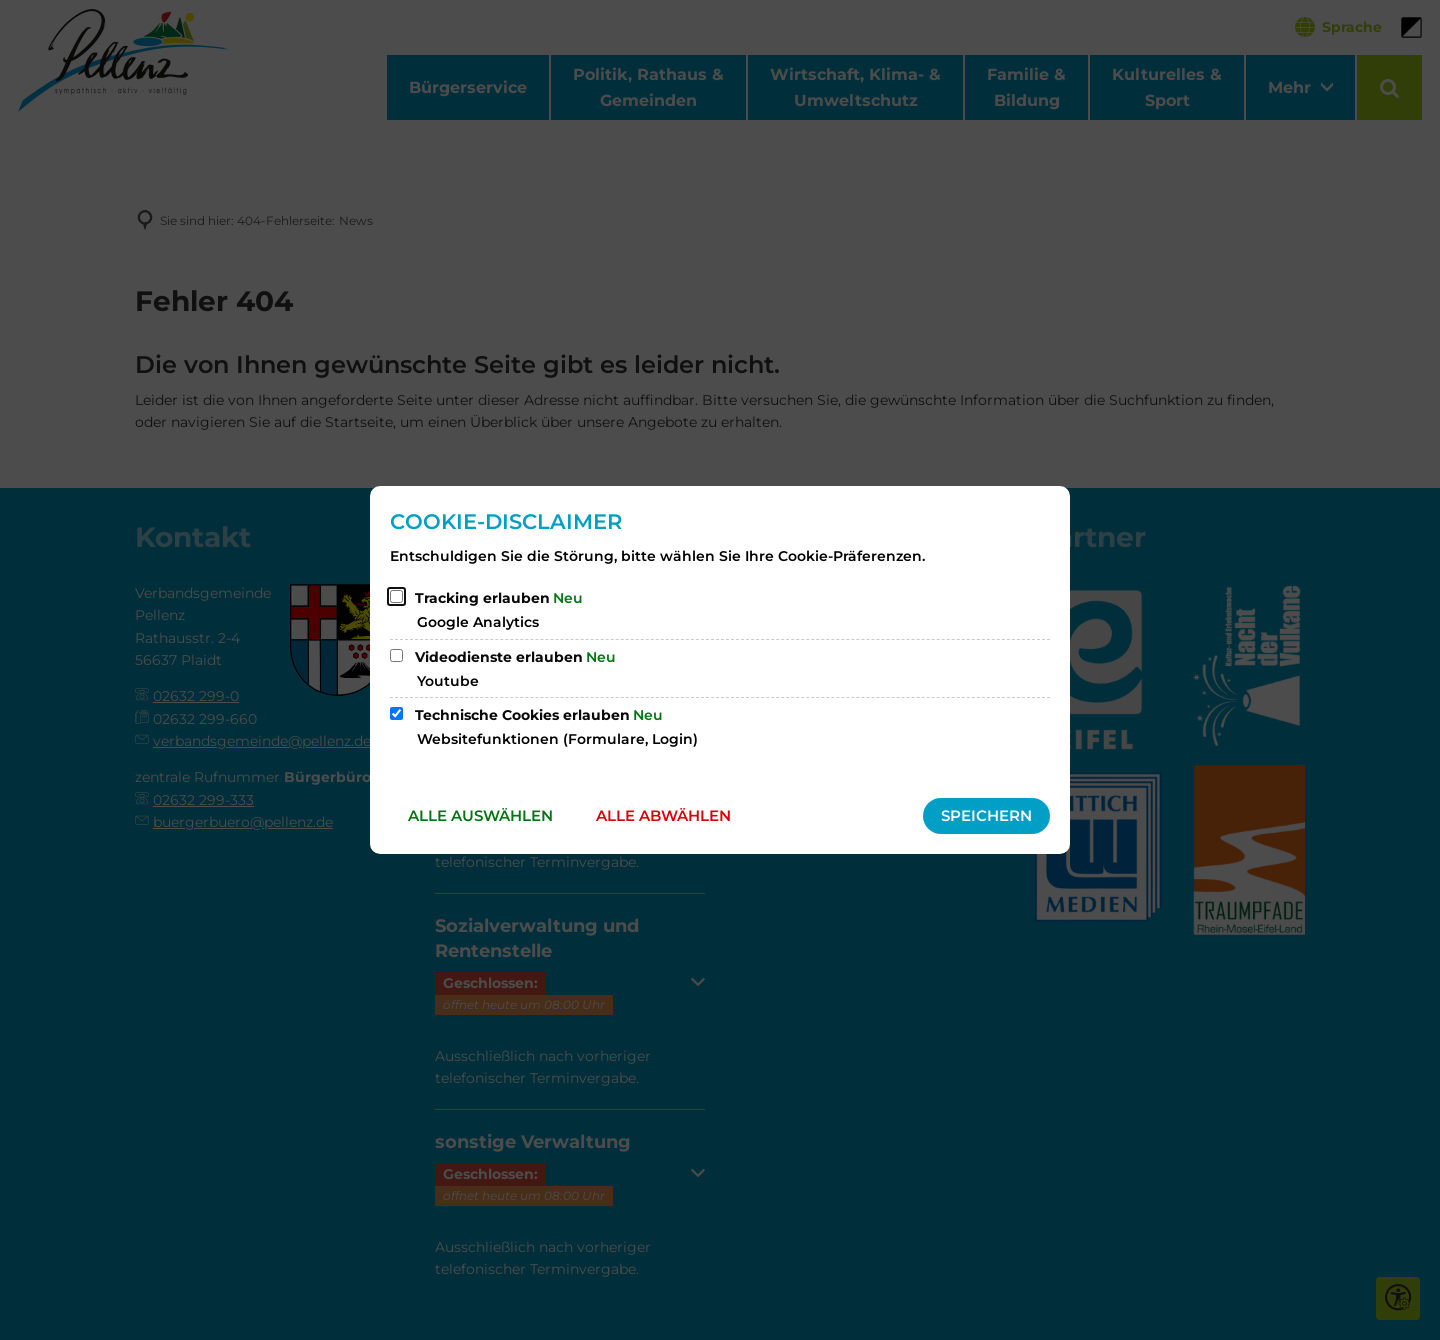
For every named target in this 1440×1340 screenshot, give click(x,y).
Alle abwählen (663, 815)
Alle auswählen (480, 815)
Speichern (986, 815)
